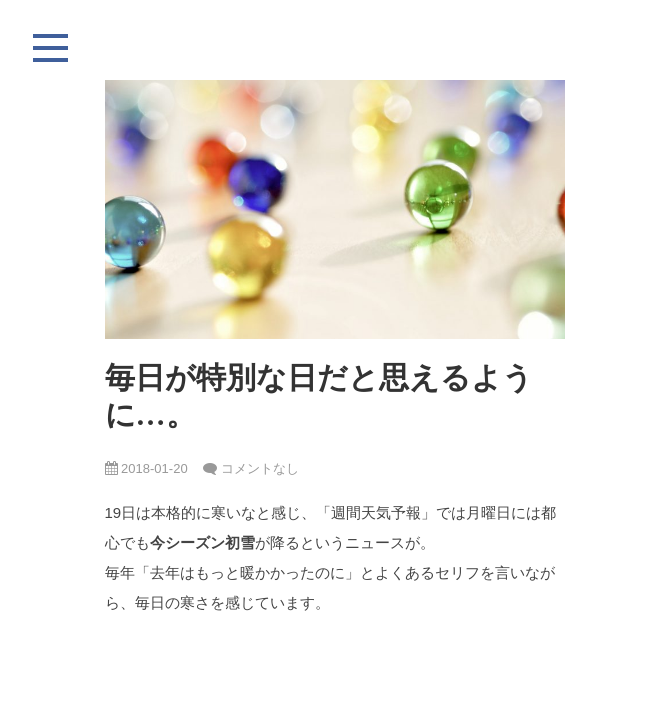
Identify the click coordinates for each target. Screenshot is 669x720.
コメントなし (260, 468)
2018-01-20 (146, 468)
